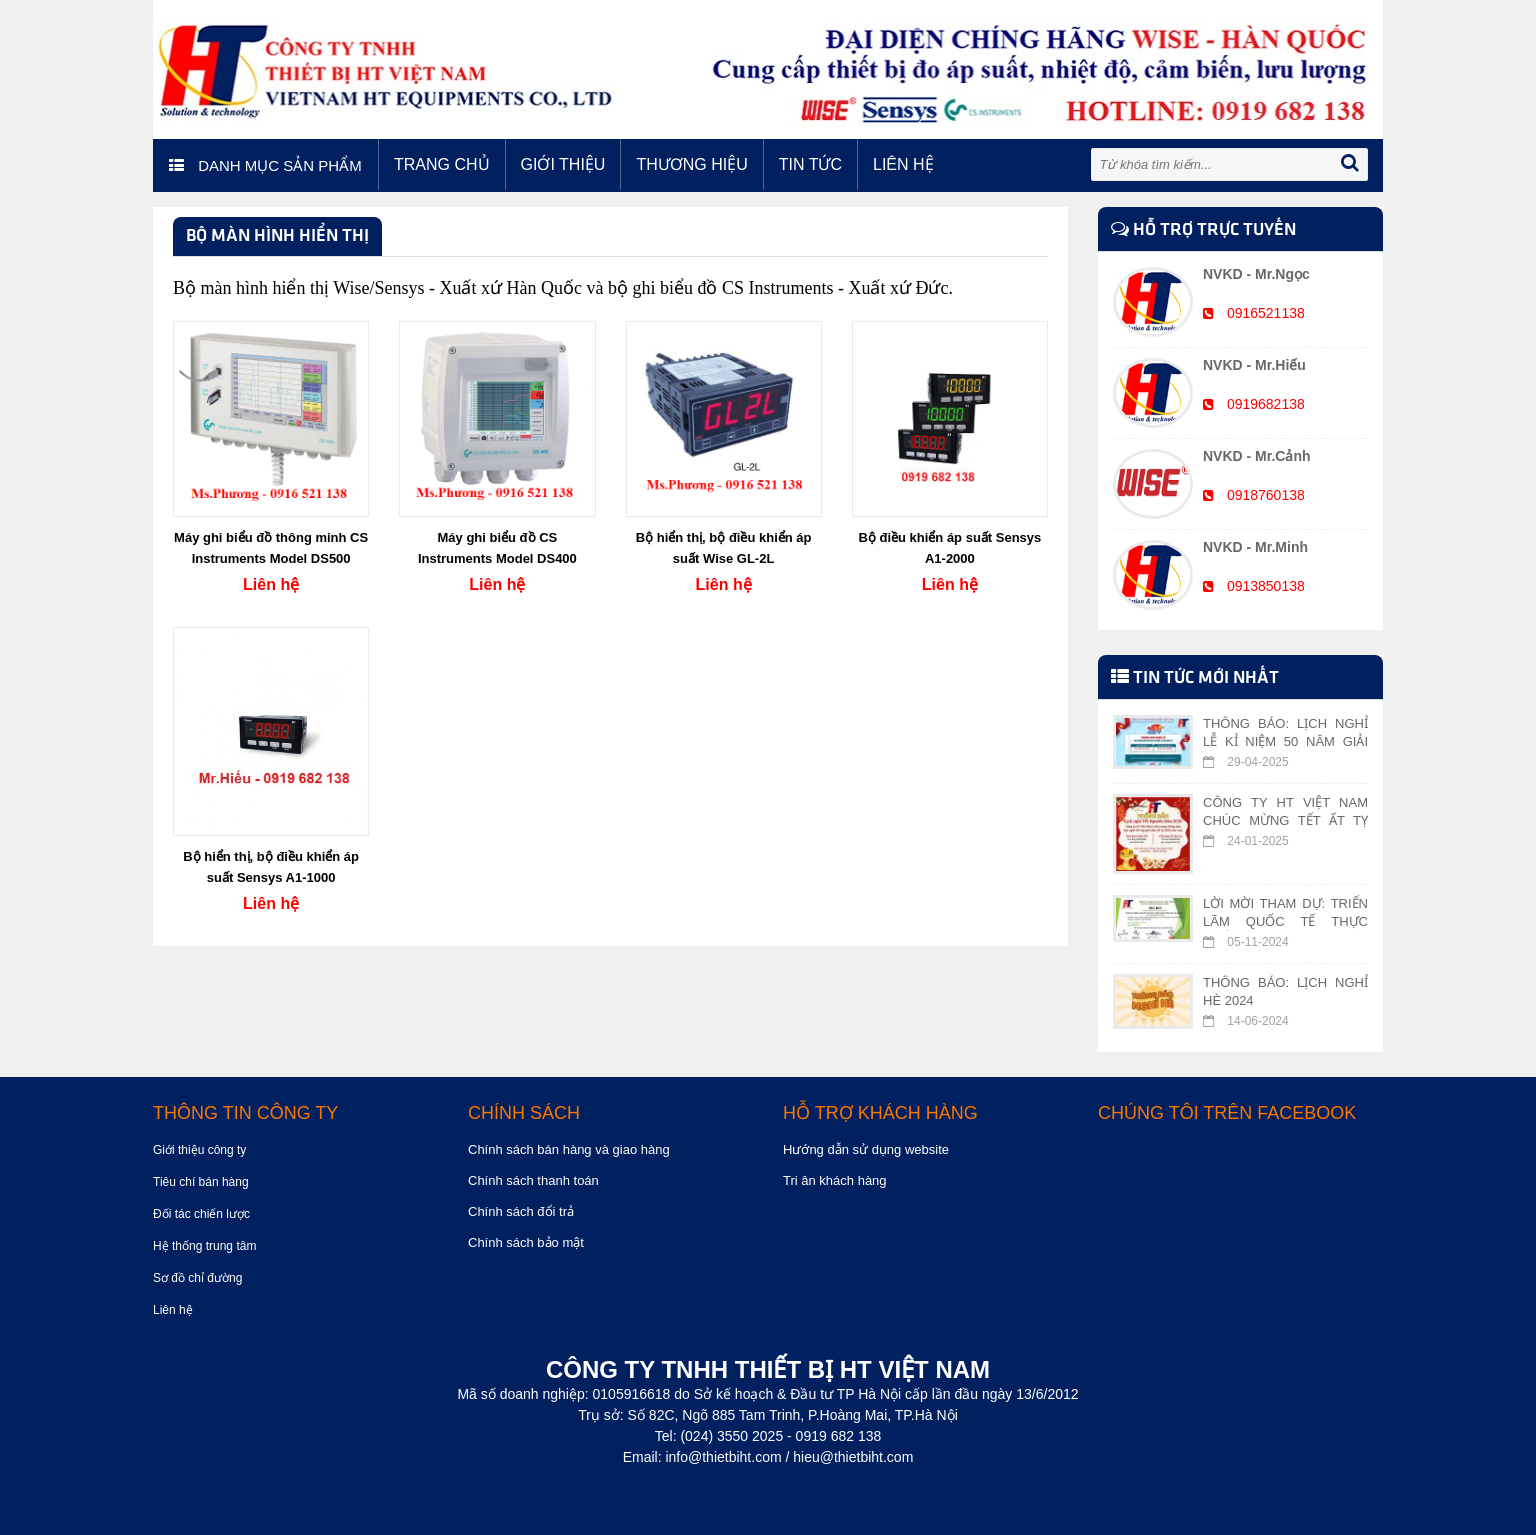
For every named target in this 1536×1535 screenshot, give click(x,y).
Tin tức (810, 164)
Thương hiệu (691, 164)
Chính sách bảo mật (526, 1242)
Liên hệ (903, 164)
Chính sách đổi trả (521, 1211)
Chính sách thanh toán (533, 1180)
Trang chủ (442, 164)
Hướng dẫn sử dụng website (866, 1149)
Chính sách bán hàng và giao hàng (569, 1149)
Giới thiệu (563, 164)
